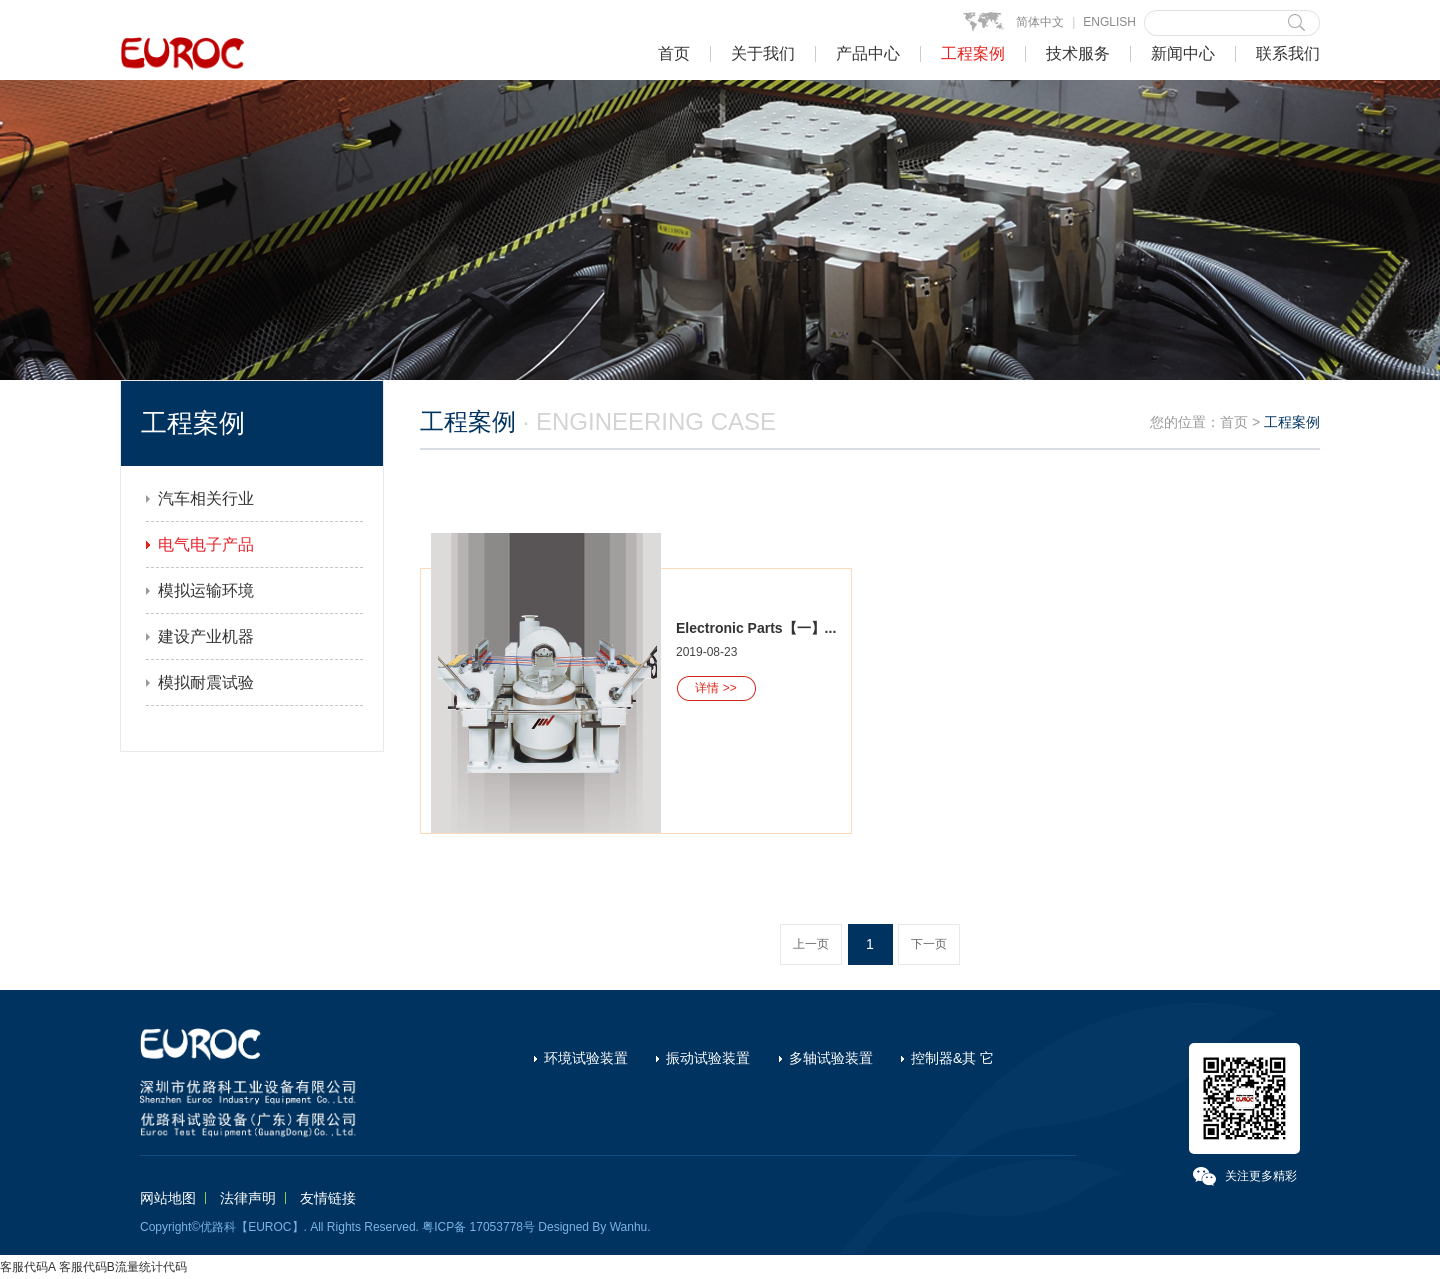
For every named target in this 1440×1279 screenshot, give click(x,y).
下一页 (929, 944)
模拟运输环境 (206, 590)
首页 (674, 54)
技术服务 (1078, 54)
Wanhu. (630, 1227)
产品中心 (868, 54)
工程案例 (973, 54)
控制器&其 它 (952, 1058)
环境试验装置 (586, 1058)
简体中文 (1040, 22)
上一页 (811, 944)
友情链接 (328, 1198)
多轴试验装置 (831, 1058)
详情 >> (715, 688)
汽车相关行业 (206, 498)
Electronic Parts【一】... (756, 628)
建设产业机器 (206, 636)
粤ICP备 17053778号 (478, 1227)
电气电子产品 (206, 544)
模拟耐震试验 (206, 682)
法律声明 (248, 1198)
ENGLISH (1109, 22)
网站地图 (168, 1198)
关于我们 (763, 54)
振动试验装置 (708, 1058)
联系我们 (1288, 54)
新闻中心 (1183, 54)
